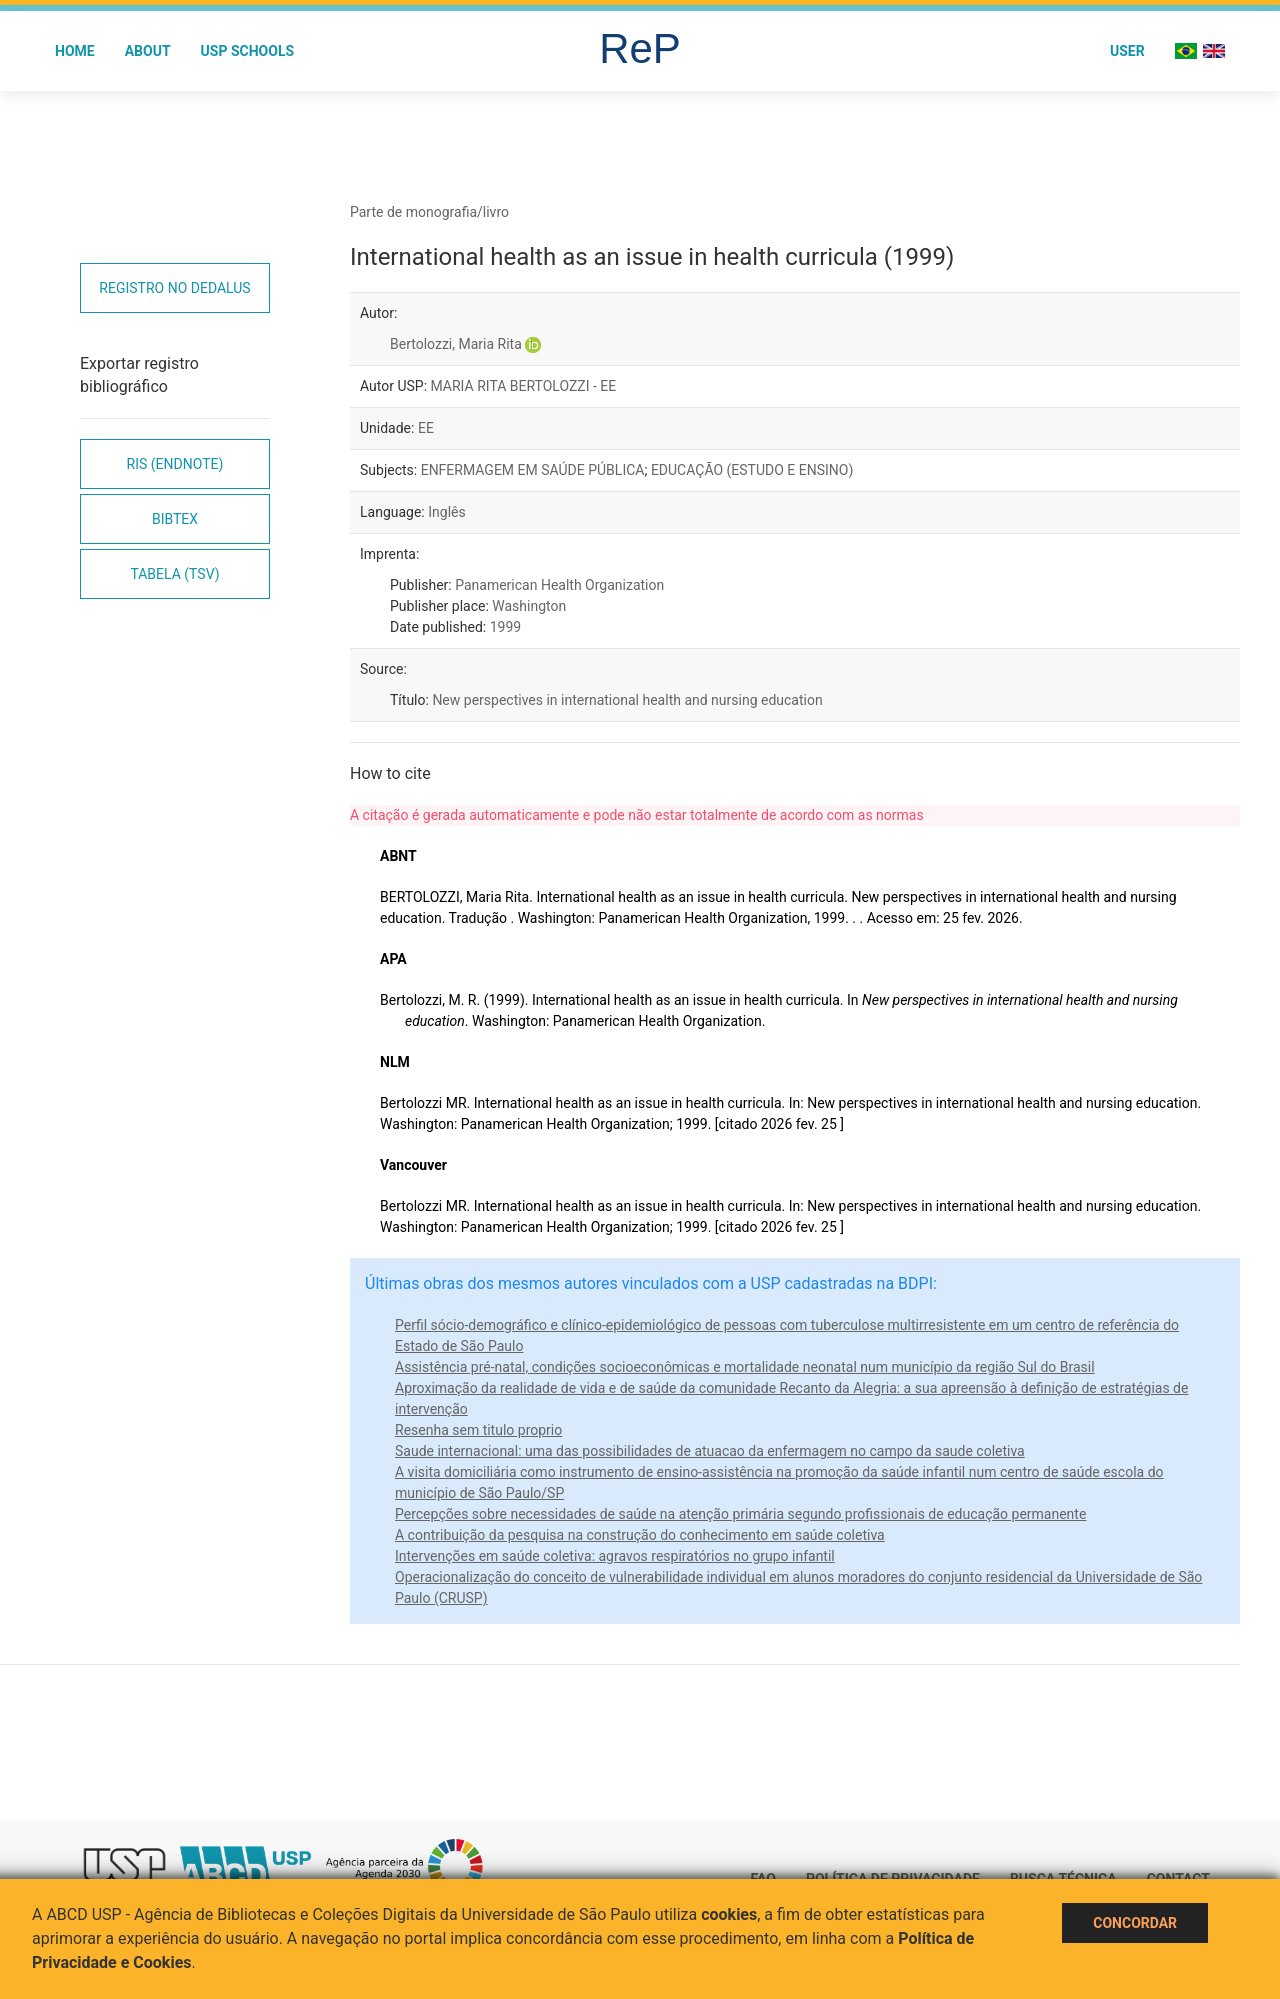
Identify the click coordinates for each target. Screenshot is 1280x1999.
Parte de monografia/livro (429, 212)
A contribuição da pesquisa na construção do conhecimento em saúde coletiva (640, 1535)
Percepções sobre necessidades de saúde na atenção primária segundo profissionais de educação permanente (740, 1514)
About (148, 51)
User (1127, 51)
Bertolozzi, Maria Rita (456, 344)
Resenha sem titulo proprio (478, 1430)
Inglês (446, 512)
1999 (505, 627)
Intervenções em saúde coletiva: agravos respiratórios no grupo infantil (615, 1556)
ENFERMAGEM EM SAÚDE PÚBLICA (533, 470)
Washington (529, 606)
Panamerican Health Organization (559, 585)
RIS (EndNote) (175, 464)
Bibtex (175, 519)
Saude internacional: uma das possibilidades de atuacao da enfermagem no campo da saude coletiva (710, 1451)
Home (75, 51)
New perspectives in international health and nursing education (627, 700)
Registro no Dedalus (174, 288)
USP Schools (248, 51)
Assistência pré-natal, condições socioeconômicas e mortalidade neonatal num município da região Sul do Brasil (745, 1367)
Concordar (1135, 1923)
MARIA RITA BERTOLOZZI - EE (524, 386)
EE (426, 428)
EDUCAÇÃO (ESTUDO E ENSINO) (752, 470)
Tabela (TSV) (174, 574)
